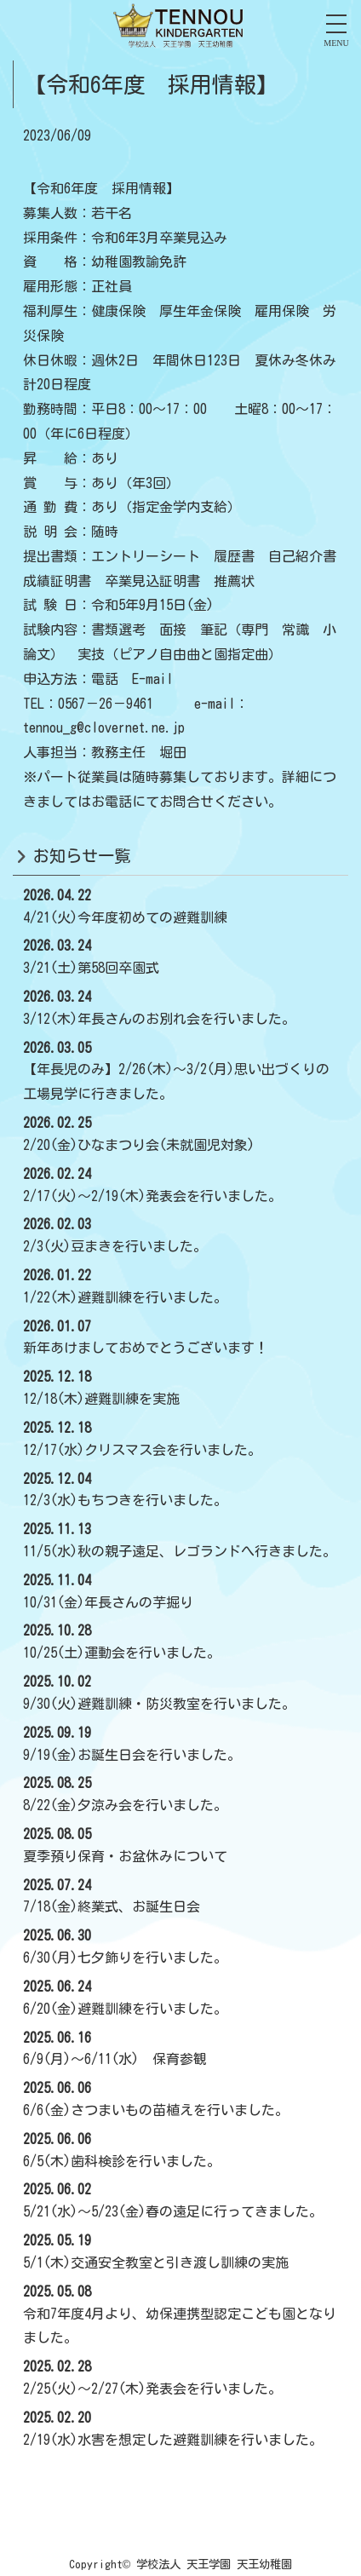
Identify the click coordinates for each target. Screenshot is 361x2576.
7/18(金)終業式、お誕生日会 (111, 1906)
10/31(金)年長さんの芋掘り (108, 1602)
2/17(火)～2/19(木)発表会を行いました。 (152, 1196)
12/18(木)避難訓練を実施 (101, 1399)
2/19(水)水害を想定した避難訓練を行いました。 (173, 2440)
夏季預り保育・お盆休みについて (125, 1856)
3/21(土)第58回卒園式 (91, 968)
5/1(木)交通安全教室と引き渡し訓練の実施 (156, 2262)
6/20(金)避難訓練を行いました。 (125, 2008)
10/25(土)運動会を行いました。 (122, 1652)
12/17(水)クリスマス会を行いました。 (142, 1450)
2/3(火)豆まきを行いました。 (115, 1246)
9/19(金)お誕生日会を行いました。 (132, 1755)
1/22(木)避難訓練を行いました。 (125, 1297)
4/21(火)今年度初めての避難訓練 (125, 917)
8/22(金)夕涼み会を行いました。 (125, 1805)
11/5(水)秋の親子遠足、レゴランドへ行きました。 (179, 1551)
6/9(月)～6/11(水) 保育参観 (115, 2059)
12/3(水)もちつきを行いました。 (125, 1500)
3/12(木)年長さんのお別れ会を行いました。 (159, 1019)
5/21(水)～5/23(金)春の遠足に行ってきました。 (173, 2211)
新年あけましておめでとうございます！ (145, 1347)
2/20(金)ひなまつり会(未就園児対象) (139, 1145)
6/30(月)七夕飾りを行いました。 (125, 1957)
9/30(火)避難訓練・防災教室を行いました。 (159, 1704)
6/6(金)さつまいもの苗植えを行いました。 (156, 2110)
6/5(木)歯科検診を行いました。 (122, 2161)
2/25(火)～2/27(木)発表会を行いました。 (152, 2388)
